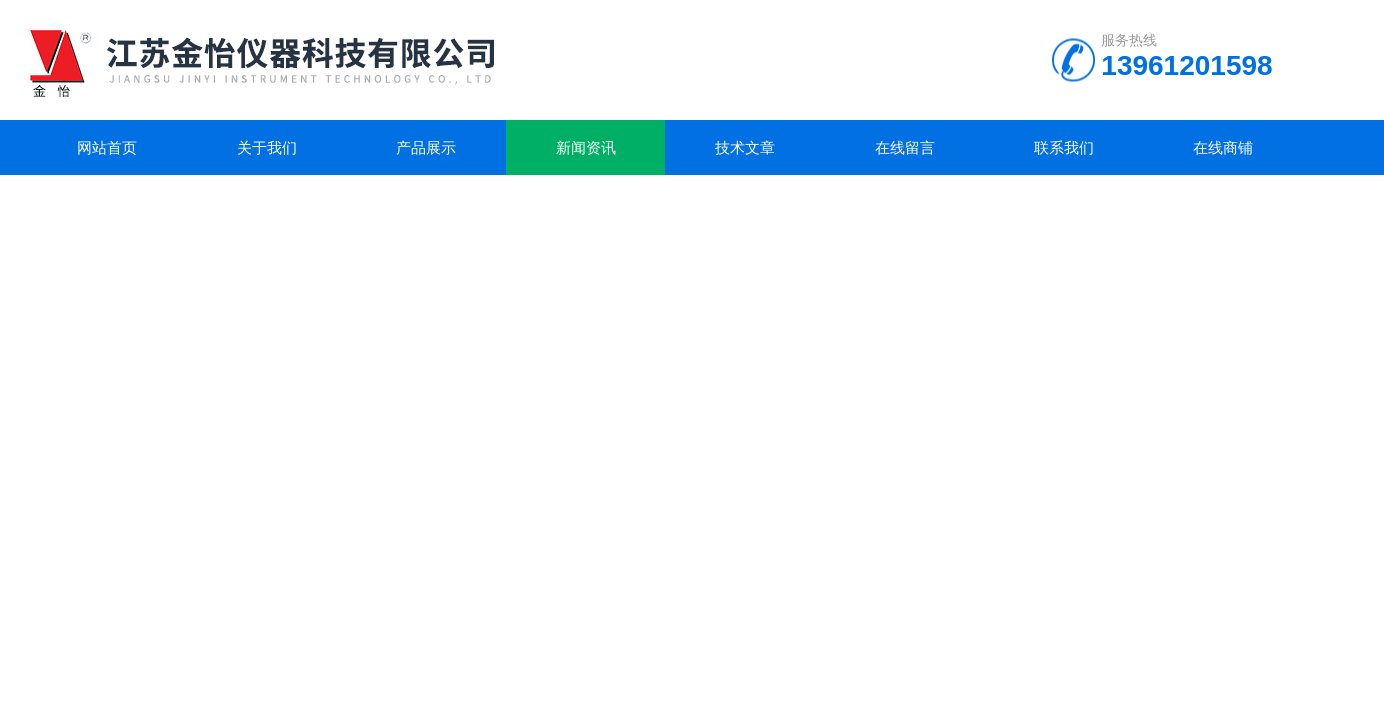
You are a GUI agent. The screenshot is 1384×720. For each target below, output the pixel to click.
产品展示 (426, 147)
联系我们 (1064, 147)
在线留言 (905, 147)
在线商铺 (1223, 147)
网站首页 (107, 147)
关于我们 (267, 147)
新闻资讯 (586, 147)
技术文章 (745, 147)
